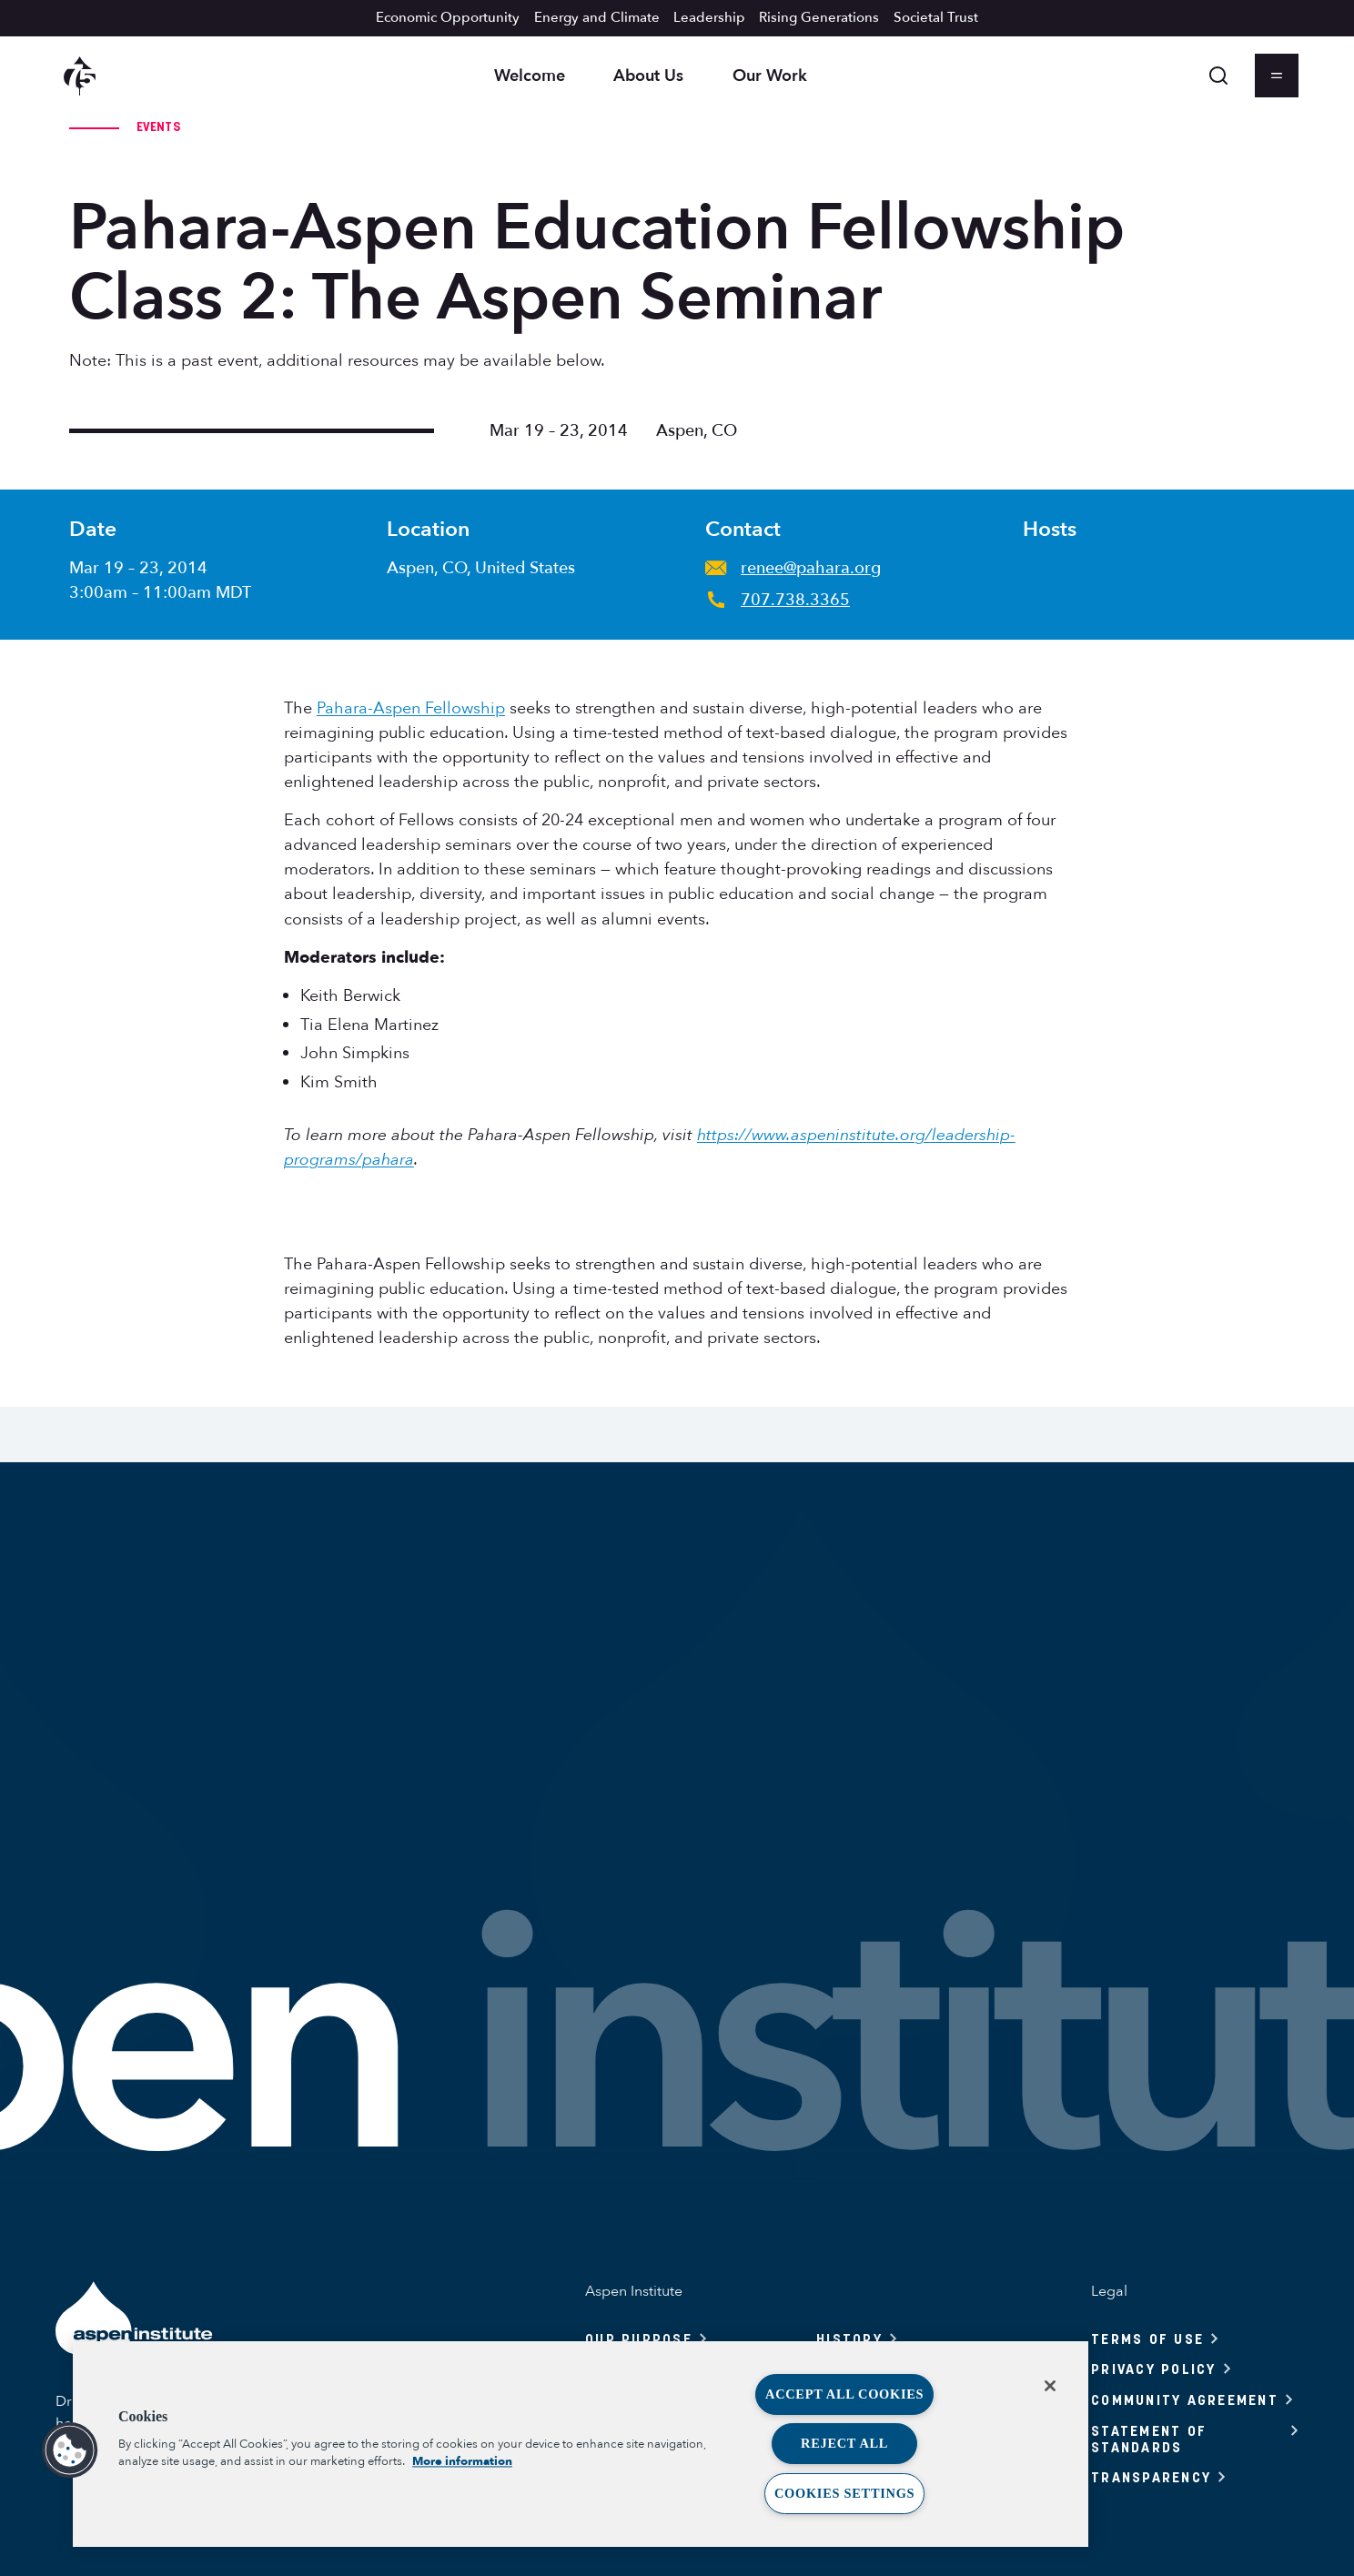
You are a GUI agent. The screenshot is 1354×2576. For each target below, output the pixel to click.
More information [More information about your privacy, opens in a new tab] (462, 2461)
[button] (70, 2450)
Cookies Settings (844, 2493)
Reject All (844, 2443)
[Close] (1050, 2386)
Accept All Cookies (844, 2394)
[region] (580, 2444)
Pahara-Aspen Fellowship (411, 708)
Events (158, 126)
